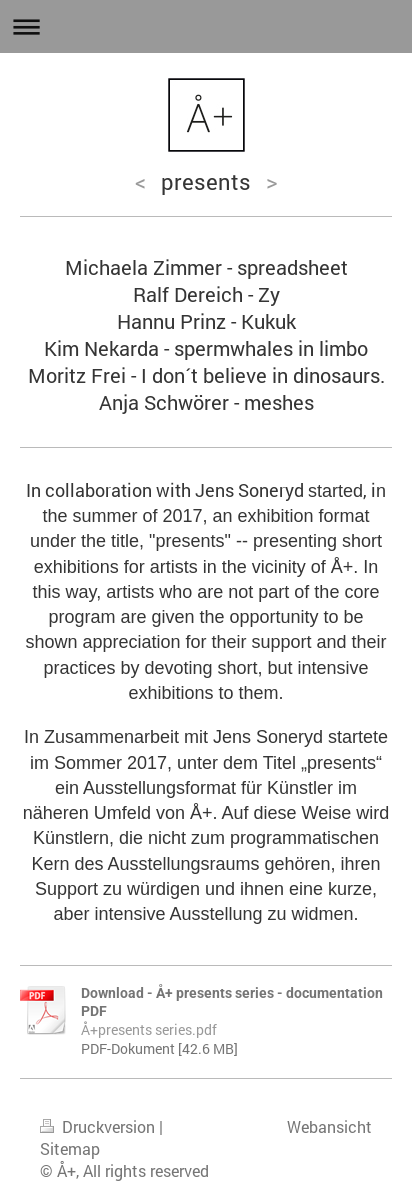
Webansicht (329, 1127)
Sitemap (70, 1149)
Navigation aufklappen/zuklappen (206, 26)
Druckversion (99, 1127)
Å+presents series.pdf (149, 1029)
